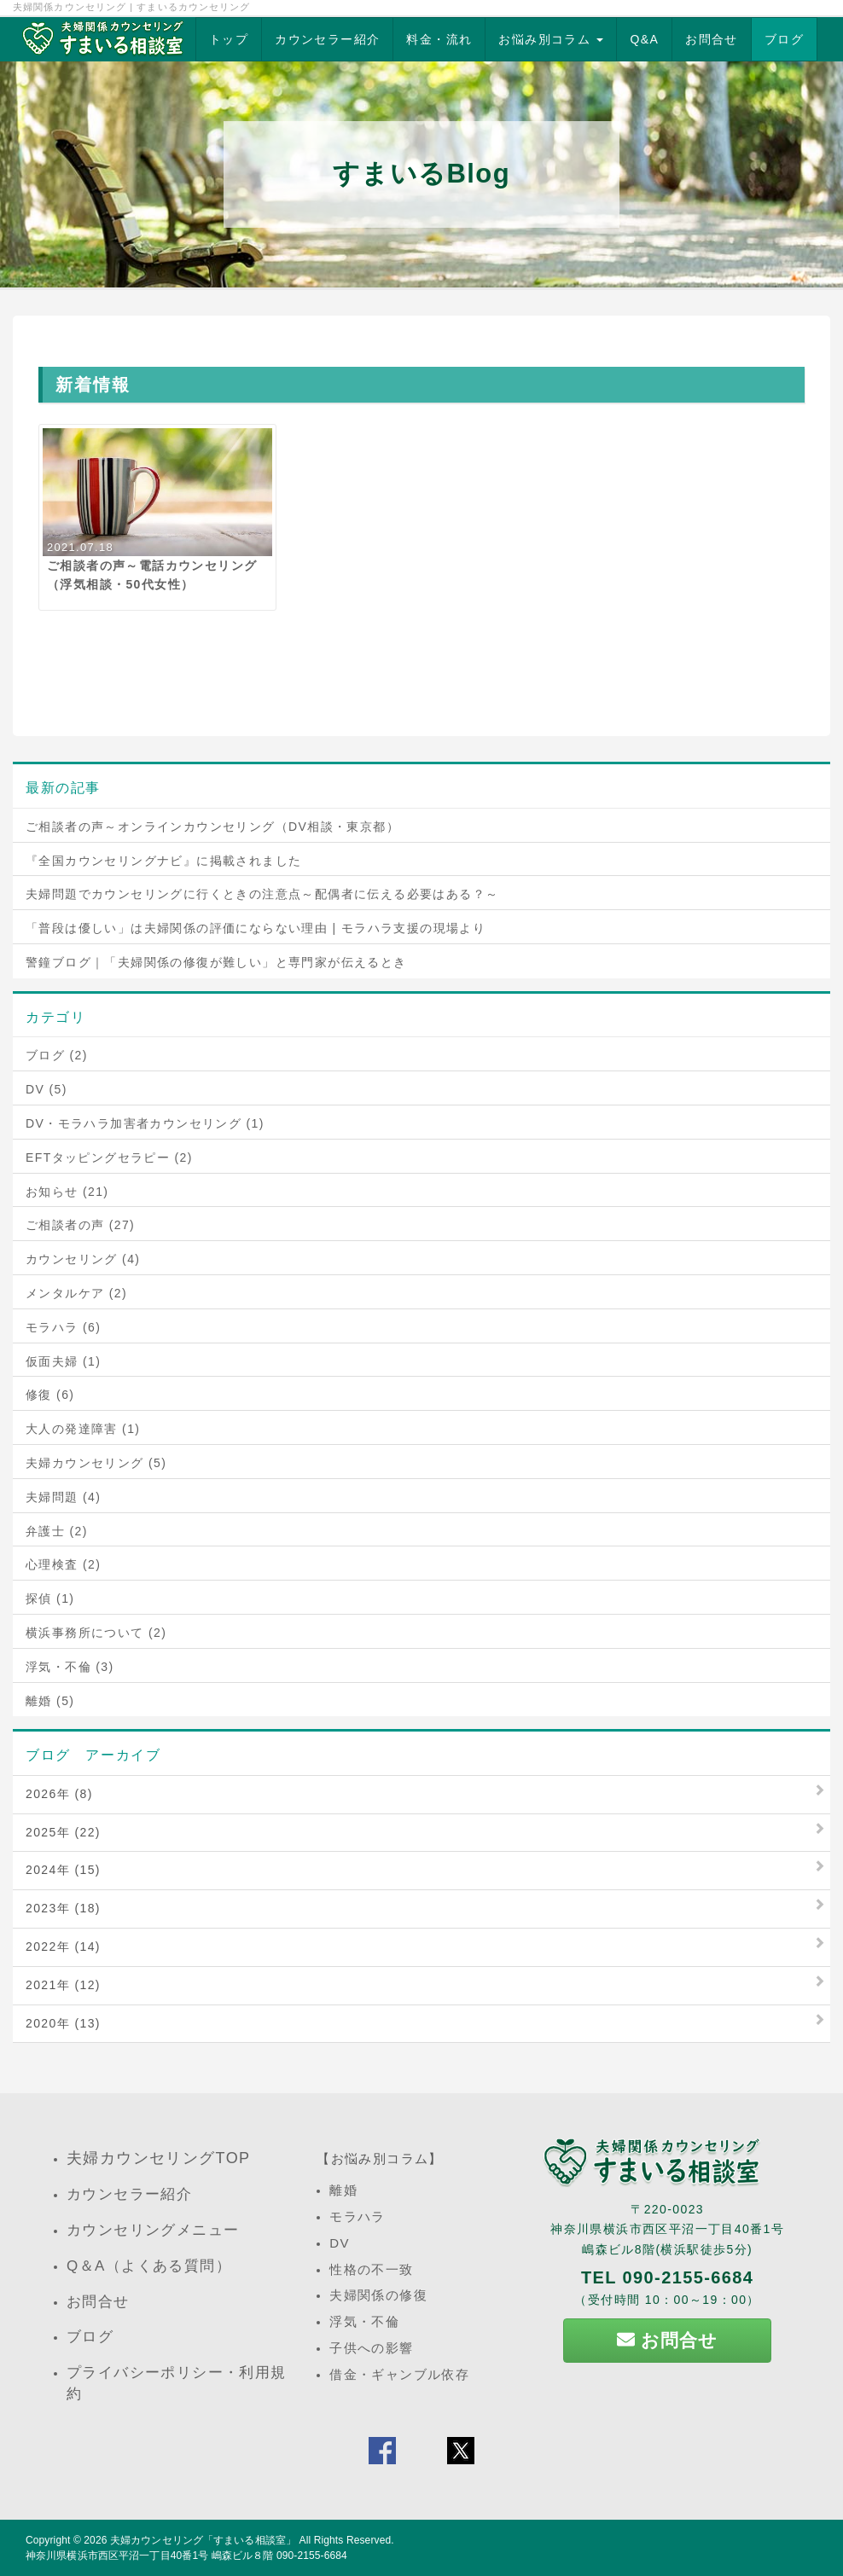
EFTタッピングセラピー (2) (109, 1157)
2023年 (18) (63, 1908)
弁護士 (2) (57, 1531)
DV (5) (46, 1089)
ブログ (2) (57, 1055)
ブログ (784, 39)
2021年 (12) (63, 1985)
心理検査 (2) (63, 1564)
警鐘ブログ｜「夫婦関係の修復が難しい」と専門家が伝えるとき (216, 962)
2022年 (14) (63, 1946)
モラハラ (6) (63, 1327)
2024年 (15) (63, 1870)
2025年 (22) (63, 1832)
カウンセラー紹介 (327, 39)
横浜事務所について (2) (96, 1632)
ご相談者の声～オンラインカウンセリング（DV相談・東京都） (212, 826)
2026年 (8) (59, 1794)
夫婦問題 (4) (63, 1497)
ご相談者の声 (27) (80, 1225)
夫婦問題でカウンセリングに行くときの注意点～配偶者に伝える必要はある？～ (262, 894)
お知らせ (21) (67, 1191)
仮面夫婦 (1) (63, 1361)
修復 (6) (50, 1394)
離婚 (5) (50, 1701)
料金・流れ (439, 39)
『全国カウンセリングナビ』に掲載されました (163, 860)
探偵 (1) (50, 1598)
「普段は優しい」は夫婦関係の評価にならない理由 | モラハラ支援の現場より (255, 928)
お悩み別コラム (550, 39)
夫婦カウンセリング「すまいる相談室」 (203, 2540)
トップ (228, 39)
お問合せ (711, 39)
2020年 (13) (63, 2023)
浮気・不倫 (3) (70, 1667)
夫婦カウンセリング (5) (96, 1463)
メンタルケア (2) (76, 1293)
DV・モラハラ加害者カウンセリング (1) (145, 1123)
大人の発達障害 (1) (83, 1429)
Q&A (644, 39)
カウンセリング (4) (83, 1259)
